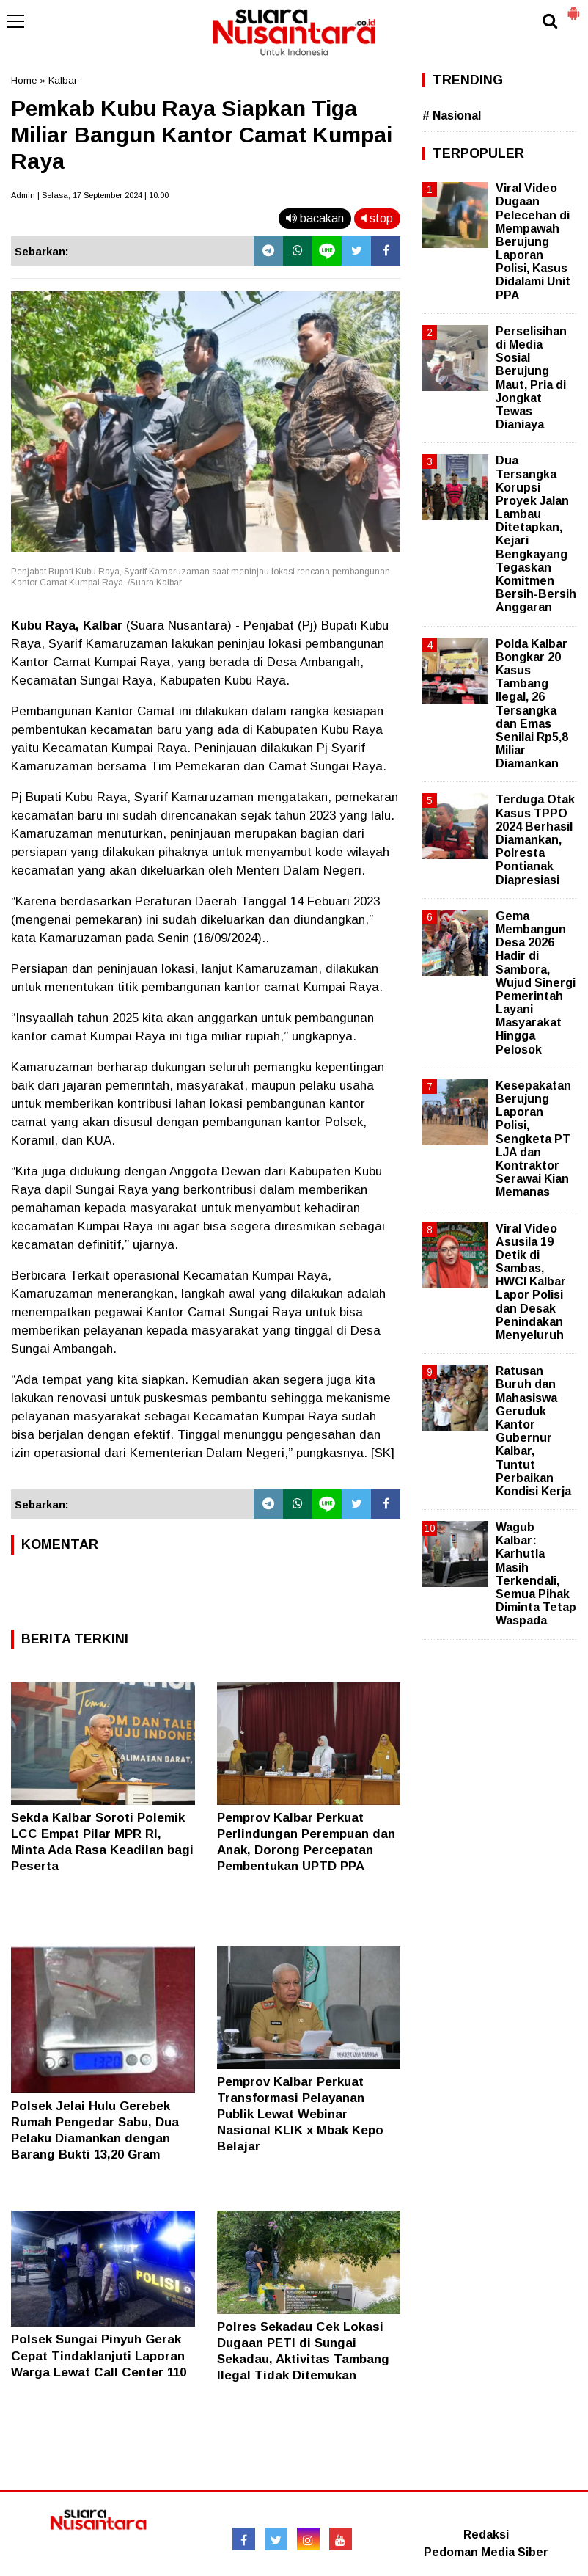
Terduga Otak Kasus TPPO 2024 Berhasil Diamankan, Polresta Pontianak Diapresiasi (535, 839)
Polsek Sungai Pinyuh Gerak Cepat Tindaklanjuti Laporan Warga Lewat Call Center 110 (98, 2355)
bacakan (315, 218)
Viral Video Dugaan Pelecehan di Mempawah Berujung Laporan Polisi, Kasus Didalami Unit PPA (533, 242)
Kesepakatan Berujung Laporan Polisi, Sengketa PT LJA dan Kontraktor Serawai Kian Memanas (533, 1139)
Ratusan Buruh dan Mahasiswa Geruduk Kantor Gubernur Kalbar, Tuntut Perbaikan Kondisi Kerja (533, 1431)
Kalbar (62, 80)
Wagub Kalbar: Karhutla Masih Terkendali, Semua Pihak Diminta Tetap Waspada (536, 1574)
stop (377, 218)
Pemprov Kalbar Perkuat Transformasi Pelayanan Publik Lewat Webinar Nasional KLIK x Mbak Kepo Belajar (300, 2114)
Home (24, 80)
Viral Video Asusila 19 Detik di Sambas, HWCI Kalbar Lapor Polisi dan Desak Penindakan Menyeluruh (531, 1282)
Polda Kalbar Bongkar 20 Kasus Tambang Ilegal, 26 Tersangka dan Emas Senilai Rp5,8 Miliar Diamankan (532, 704)
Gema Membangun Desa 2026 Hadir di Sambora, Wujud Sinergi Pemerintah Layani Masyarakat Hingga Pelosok (536, 983)
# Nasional (451, 115)
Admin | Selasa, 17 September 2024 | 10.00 (90, 195)
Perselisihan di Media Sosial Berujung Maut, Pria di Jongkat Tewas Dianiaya (531, 378)
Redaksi (486, 2534)
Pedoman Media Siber (486, 2552)
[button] (573, 7)
